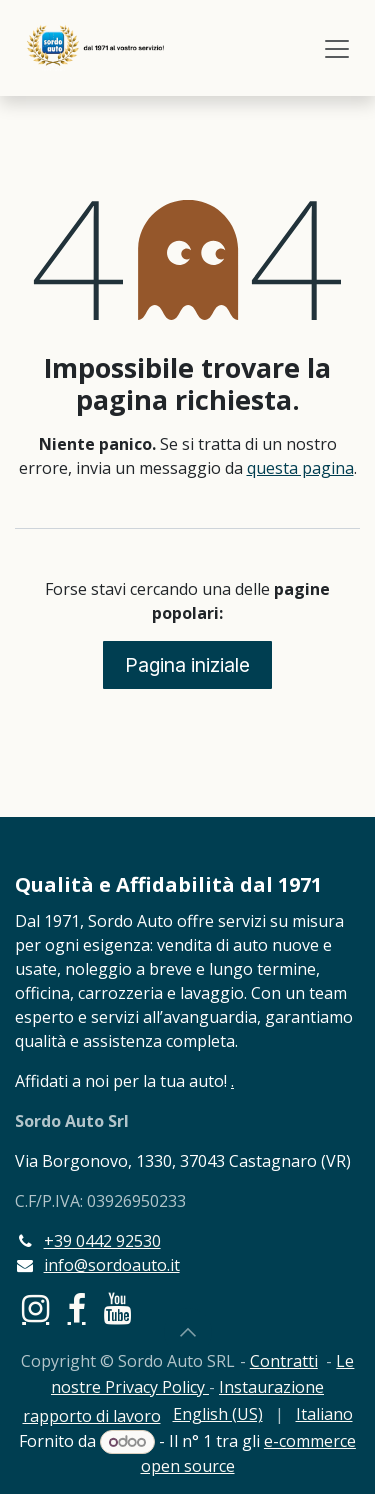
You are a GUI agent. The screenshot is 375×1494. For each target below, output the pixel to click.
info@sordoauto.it (112, 1265)
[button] (188, 1332)
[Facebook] (77, 1309)
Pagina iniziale (187, 665)
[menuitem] (218, 1414)
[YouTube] (117, 1309)
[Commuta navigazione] (337, 48)
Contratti (284, 1361)
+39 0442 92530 (102, 1241)
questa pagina (300, 468)
